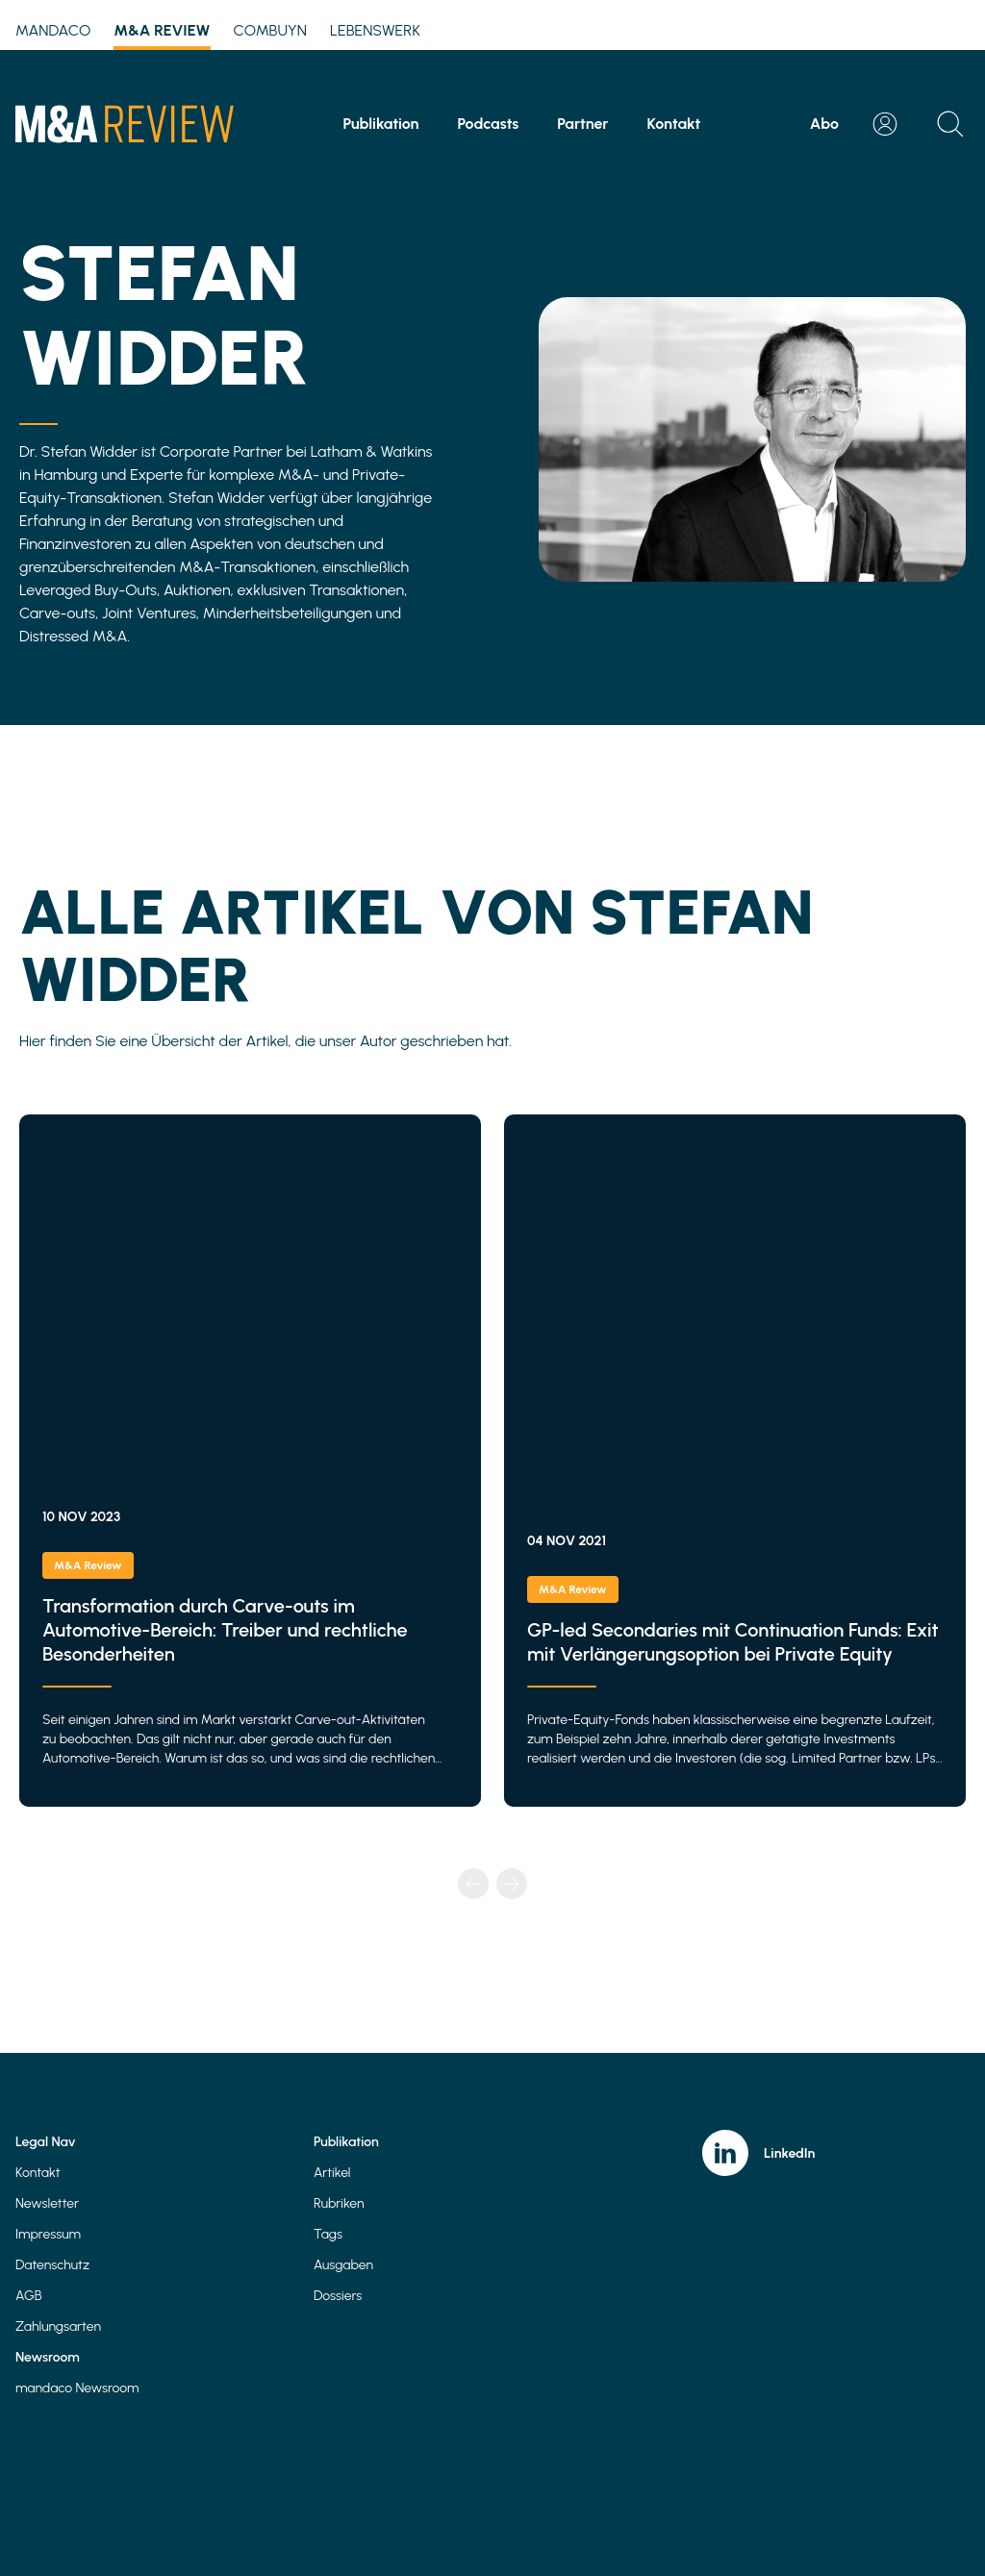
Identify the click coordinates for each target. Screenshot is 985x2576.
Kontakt (674, 123)
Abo (824, 123)
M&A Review (162, 33)
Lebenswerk (375, 30)
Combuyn (270, 30)
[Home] (124, 124)
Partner (582, 123)
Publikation (381, 123)
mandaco (52, 30)
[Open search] (950, 124)
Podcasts (487, 123)
